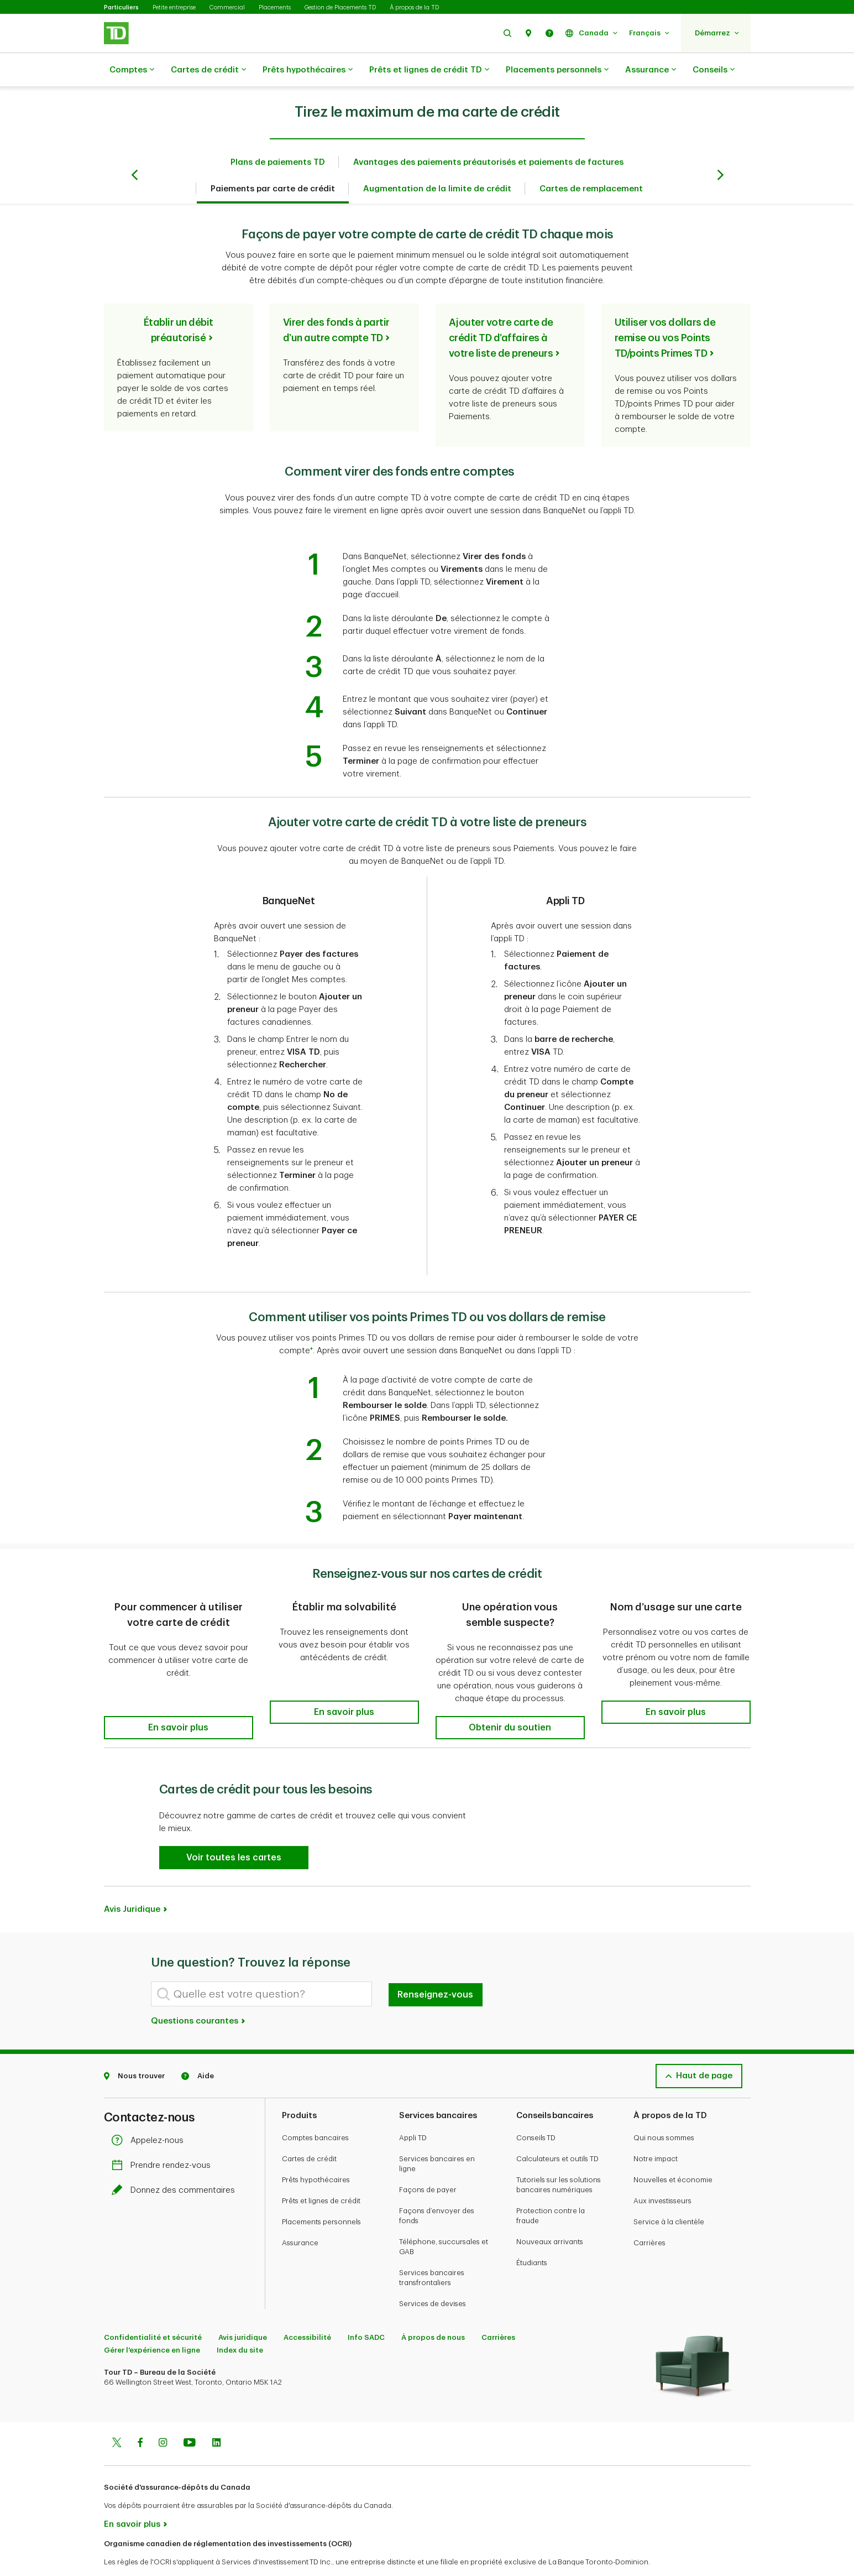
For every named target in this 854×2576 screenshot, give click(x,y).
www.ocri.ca (129, 2553)
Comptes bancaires (315, 2110)
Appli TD (413, 2110)
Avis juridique (242, 2309)
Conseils (714, 70)
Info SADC (366, 2309)
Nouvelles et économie (672, 2152)
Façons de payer (428, 2162)
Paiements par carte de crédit (273, 161)
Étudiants (531, 2235)
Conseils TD (536, 2110)
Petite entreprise (174, 7)
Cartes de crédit (208, 70)
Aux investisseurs (662, 2173)
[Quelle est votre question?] (261, 1966)
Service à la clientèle (668, 2194)
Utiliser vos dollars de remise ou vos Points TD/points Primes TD (665, 310)
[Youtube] (190, 2416)
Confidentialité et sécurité (153, 2309)
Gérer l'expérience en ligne (152, 2322)
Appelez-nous (150, 2113)
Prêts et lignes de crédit (321, 2173)
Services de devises (432, 2276)
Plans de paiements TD (277, 135)
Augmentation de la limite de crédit (437, 161)
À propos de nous (433, 2309)
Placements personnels (557, 70)
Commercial (227, 7)
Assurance (650, 70)
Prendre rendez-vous (164, 2138)
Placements (275, 7)
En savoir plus (132, 2496)
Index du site (240, 2322)
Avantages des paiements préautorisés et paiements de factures (488, 135)
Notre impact (655, 2131)
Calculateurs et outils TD (557, 2131)
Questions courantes (199, 1993)
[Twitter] (116, 2416)
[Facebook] (140, 2416)
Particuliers (121, 7)
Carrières (649, 2215)
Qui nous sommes (663, 2110)
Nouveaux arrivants (549, 2214)
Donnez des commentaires (176, 2162)
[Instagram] (163, 2416)
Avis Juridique (132, 1882)
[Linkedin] (216, 2416)
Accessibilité (307, 2309)
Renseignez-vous (435, 1967)
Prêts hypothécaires (308, 70)
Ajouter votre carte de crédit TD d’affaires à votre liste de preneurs (501, 310)
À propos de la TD (414, 7)
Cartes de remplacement (591, 161)
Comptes (131, 70)
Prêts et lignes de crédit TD (429, 70)
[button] (507, 33)
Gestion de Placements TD (340, 7)
